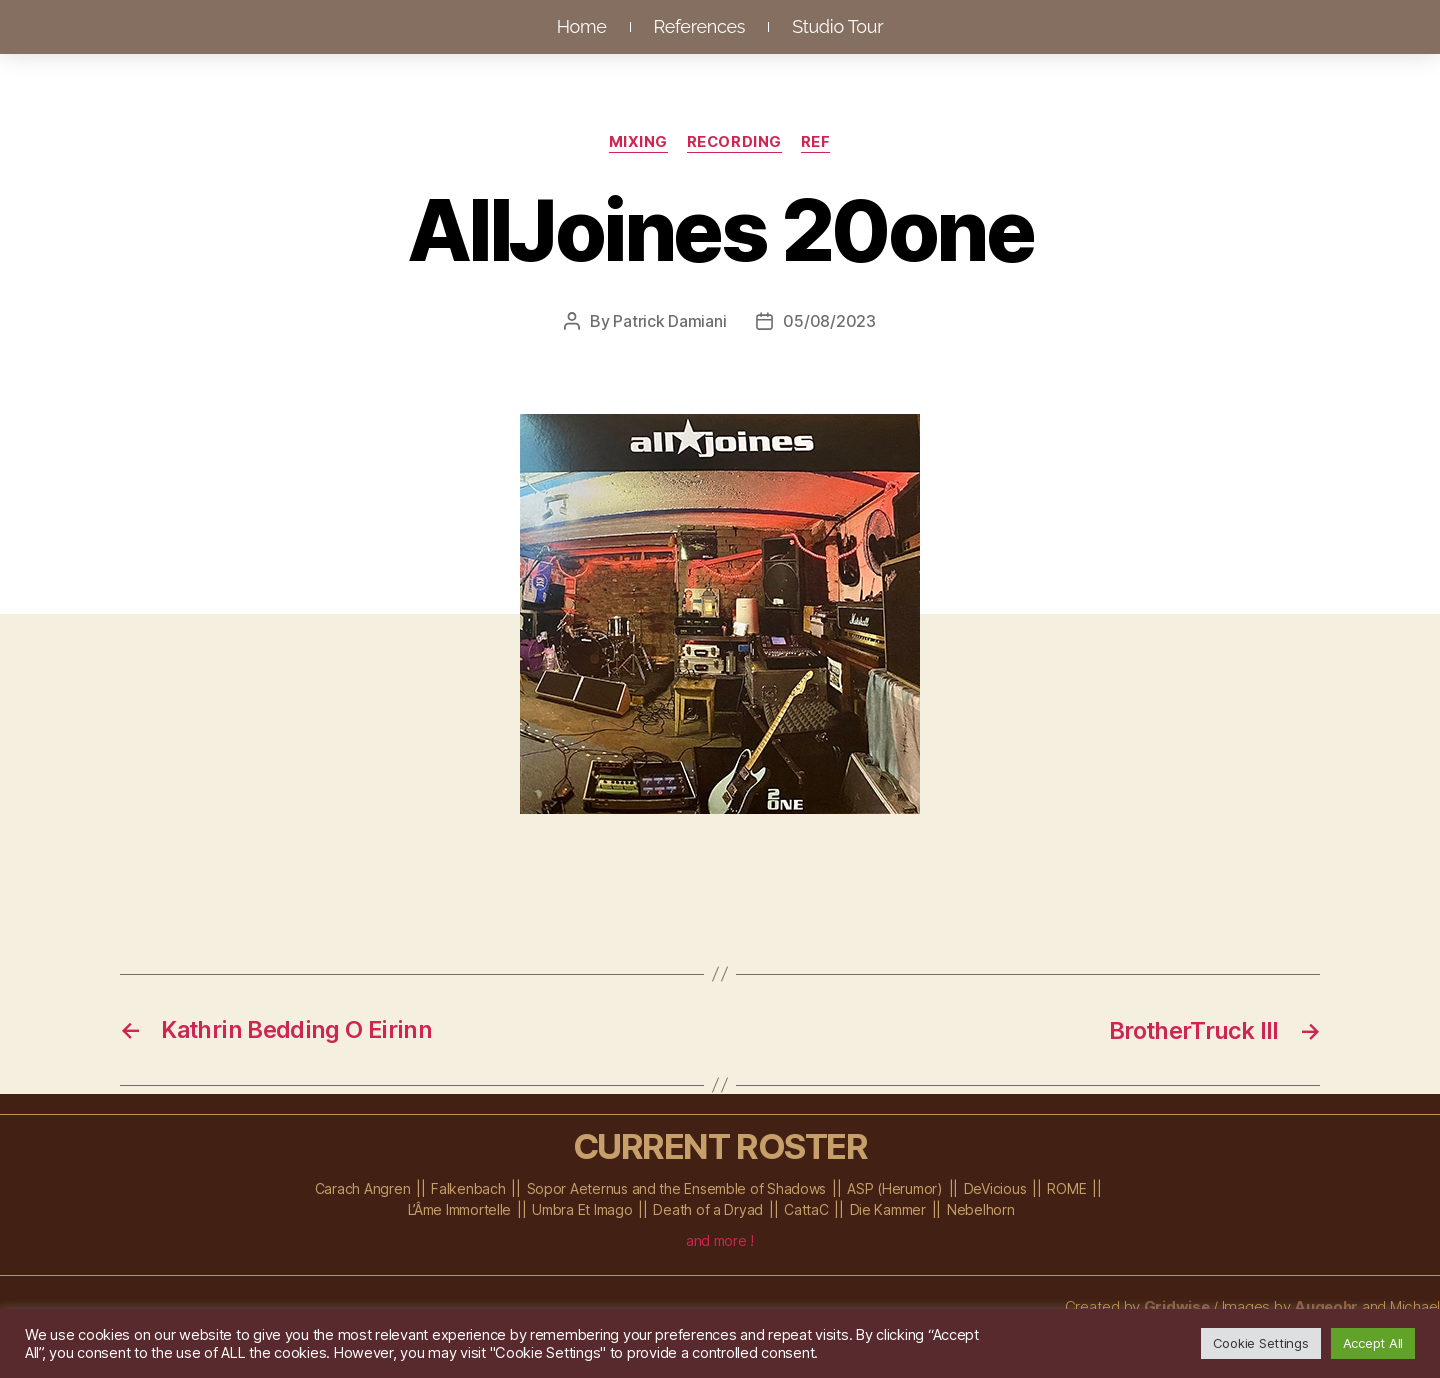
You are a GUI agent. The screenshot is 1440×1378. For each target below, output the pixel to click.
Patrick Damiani (669, 321)
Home (582, 26)
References (700, 26)
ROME (1066, 1187)
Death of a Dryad (708, 1208)
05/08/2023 (829, 321)
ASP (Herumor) (895, 1187)
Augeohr (1325, 1305)
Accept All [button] (1373, 1343)
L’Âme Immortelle (460, 1208)
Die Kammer (888, 1208)
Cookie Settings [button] (1261, 1343)
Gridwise (1175, 1305)
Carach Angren (363, 1187)
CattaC (806, 1208)
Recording (735, 143)
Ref (818, 143)
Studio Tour (837, 26)
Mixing (637, 143)
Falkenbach (468, 1187)
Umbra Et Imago (582, 1208)
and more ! (720, 1239)
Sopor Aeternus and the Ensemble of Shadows (677, 1187)
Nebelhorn (981, 1208)
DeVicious (995, 1187)
